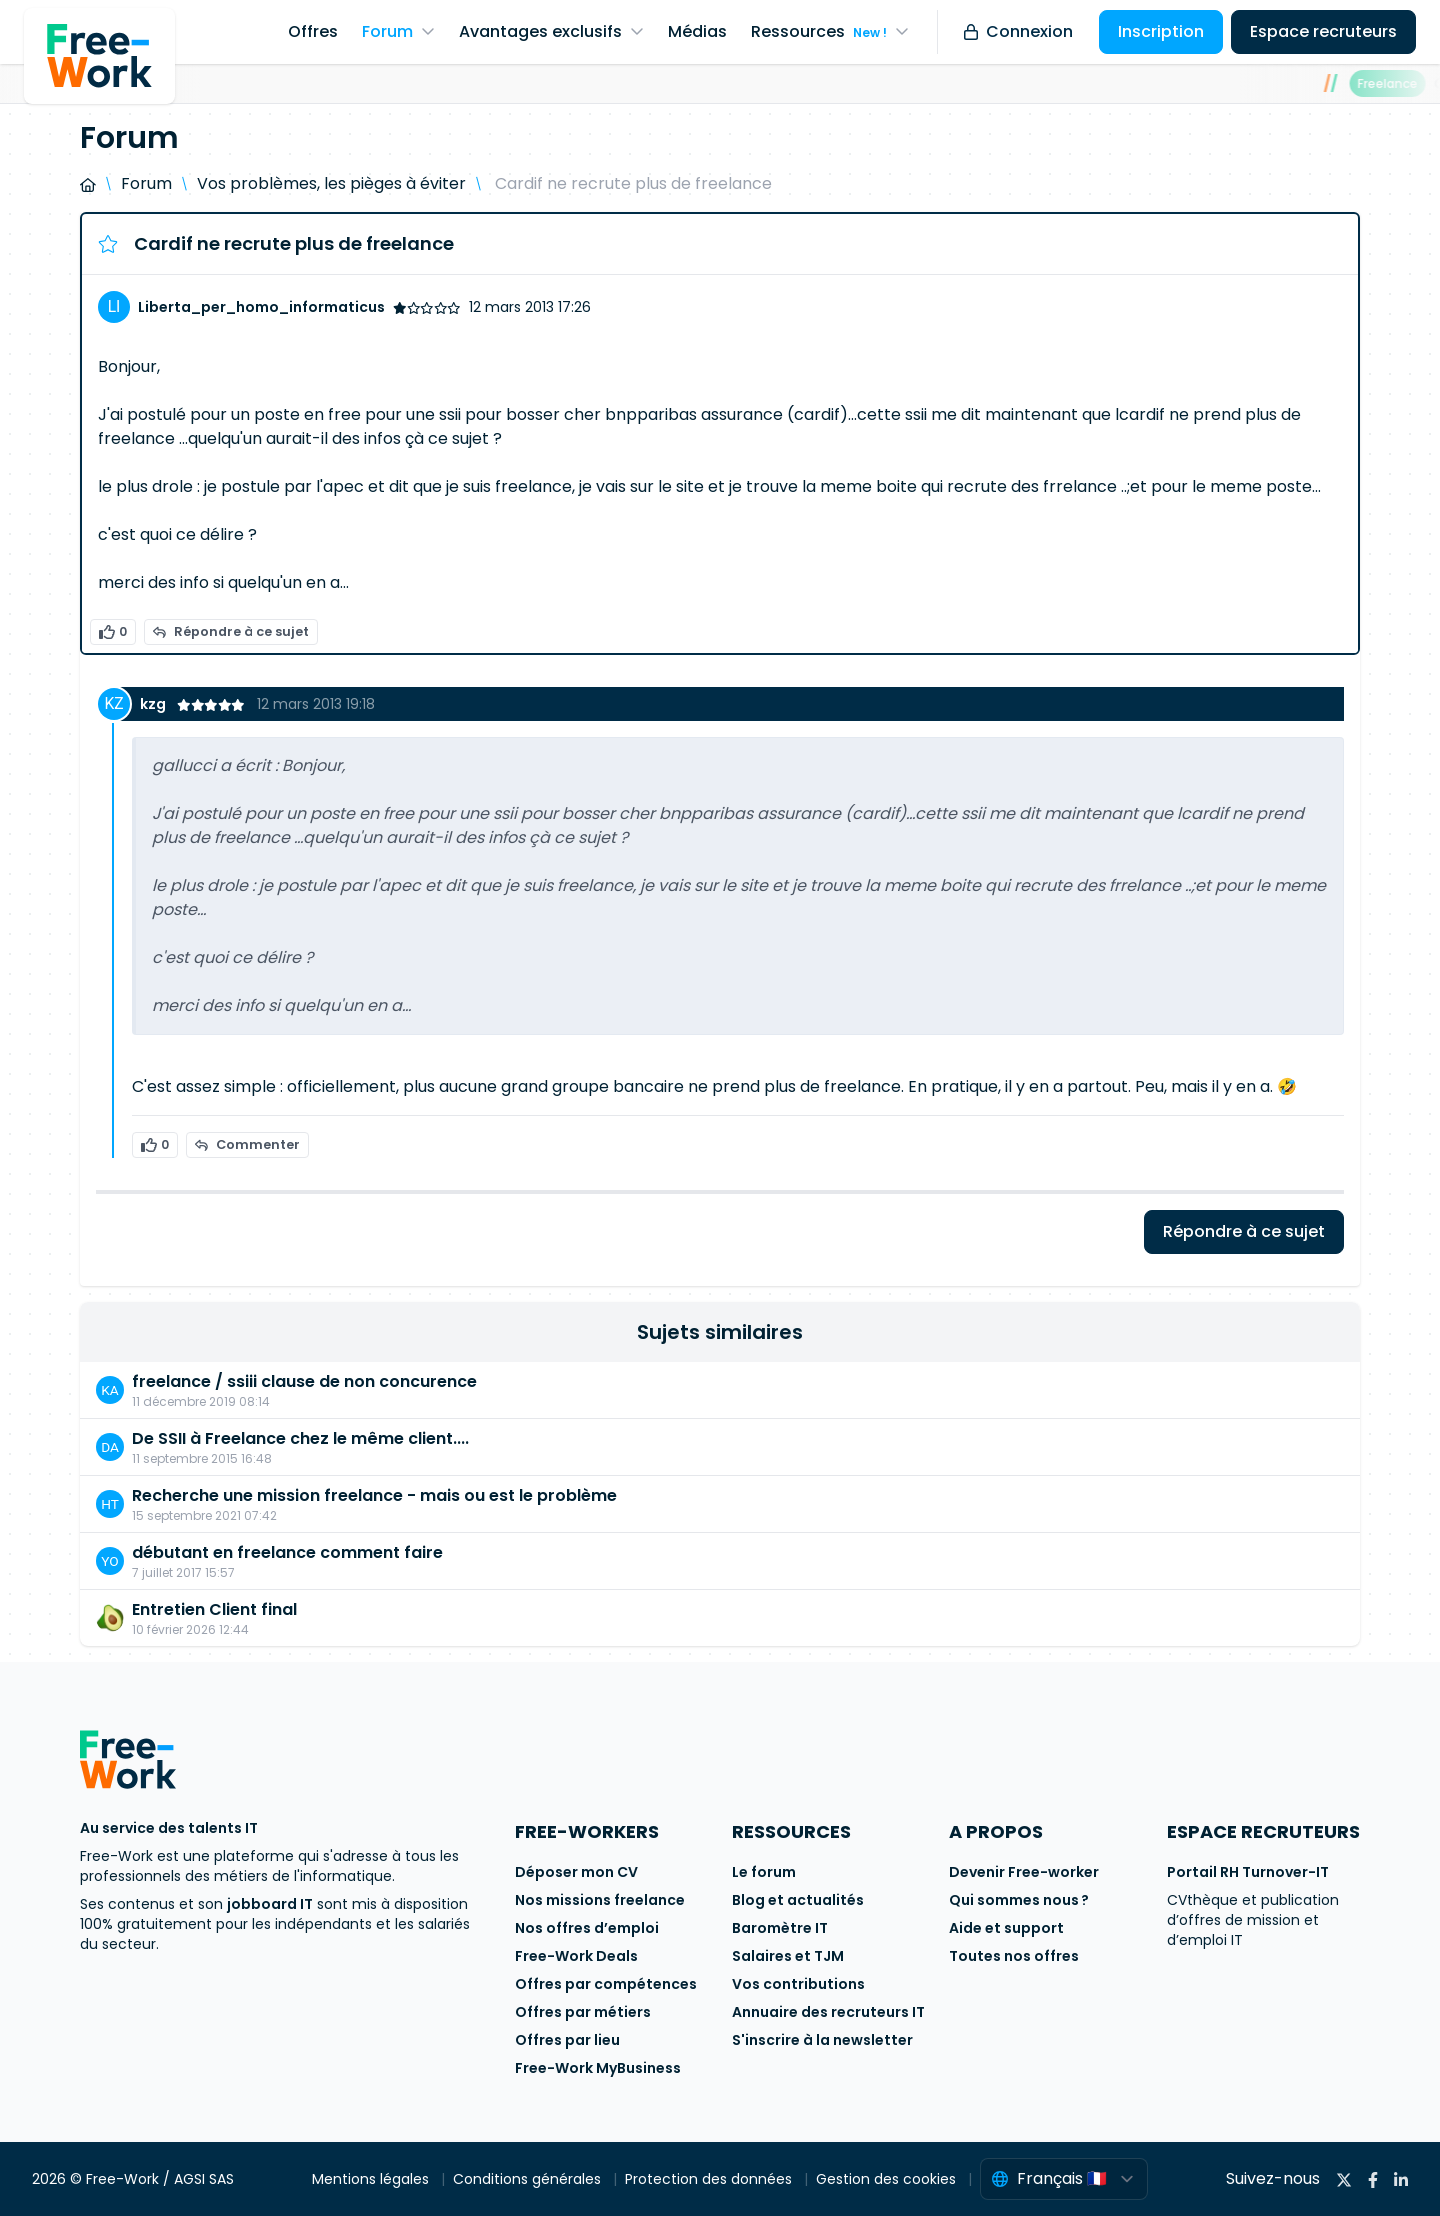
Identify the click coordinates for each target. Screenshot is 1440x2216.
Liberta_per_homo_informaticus (261, 307)
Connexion (1018, 31)
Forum (146, 183)
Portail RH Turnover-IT (1248, 1872)
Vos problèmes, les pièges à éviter (331, 183)
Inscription (1161, 31)
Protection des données (710, 2179)
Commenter (247, 1144)
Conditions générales (529, 2179)
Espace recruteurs (1323, 31)
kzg (154, 704)
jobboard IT (270, 1904)
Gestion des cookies (888, 2179)
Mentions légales (372, 2179)
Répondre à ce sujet (231, 631)
